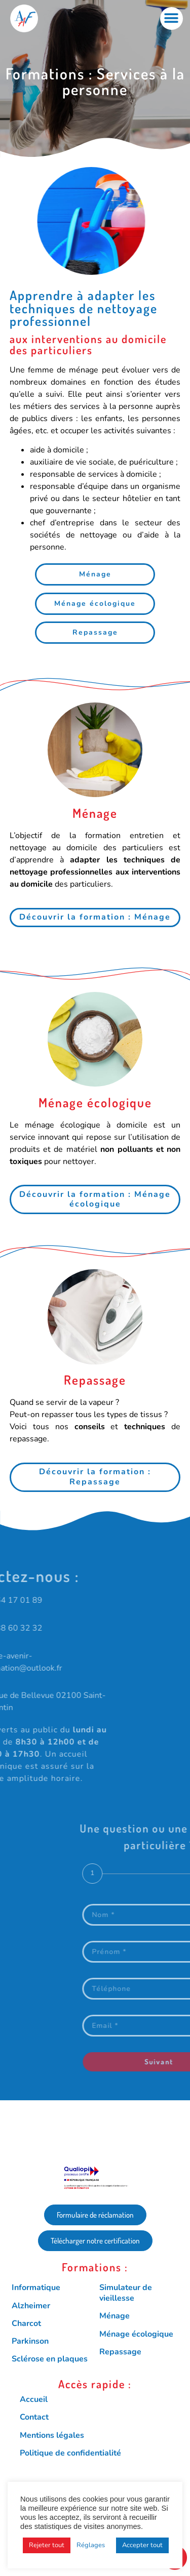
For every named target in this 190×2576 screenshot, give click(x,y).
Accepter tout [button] (142, 2545)
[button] (171, 18)
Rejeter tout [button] (46, 2545)
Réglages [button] (91, 2545)
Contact (34, 2417)
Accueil (34, 2399)
